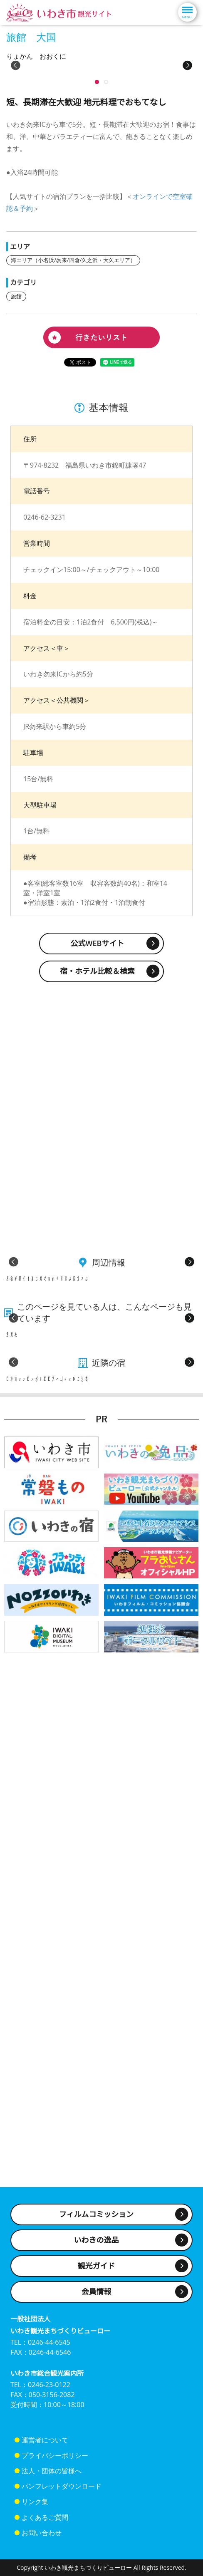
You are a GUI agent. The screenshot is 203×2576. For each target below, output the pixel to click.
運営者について (45, 2448)
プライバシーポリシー (55, 2463)
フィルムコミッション (96, 2222)
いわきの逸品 (96, 2248)
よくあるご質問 (45, 2525)
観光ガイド (96, 2274)
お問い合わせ (42, 2541)
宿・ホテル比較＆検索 (97, 1098)
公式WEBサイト (97, 1070)
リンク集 (35, 2509)
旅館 (16, 423)
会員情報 (96, 2300)
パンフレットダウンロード (62, 2494)
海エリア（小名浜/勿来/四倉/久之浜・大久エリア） (73, 387)
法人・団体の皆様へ (52, 2479)
